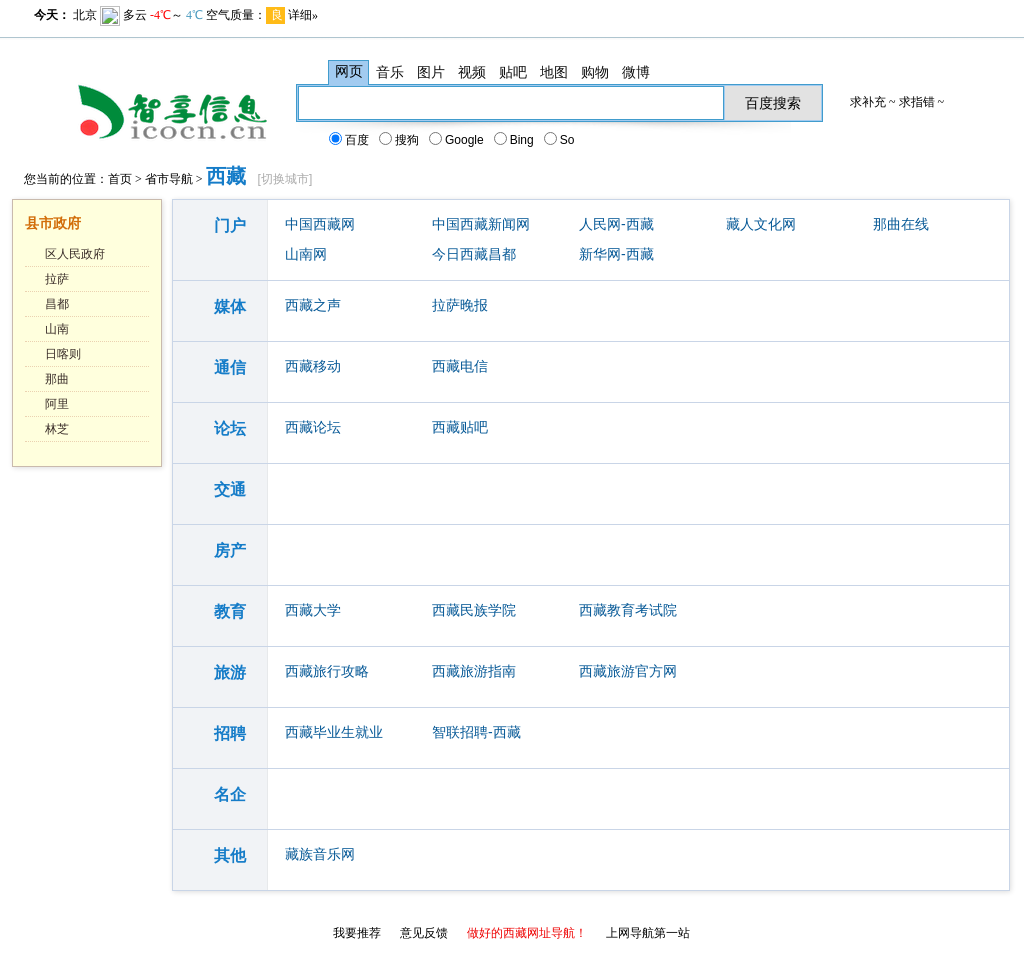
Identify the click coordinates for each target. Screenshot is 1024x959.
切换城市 (285, 179)
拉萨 (57, 279)
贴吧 (513, 72)
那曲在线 (901, 224)
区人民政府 (75, 254)
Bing (515, 140)
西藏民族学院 (474, 610)
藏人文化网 (761, 224)
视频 (472, 72)
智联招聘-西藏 (476, 732)
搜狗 (400, 140)
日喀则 (63, 354)
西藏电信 (460, 366)
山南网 (306, 254)
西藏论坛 (313, 427)
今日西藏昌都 (474, 254)
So (560, 140)
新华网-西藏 (616, 254)
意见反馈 (424, 933)
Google (457, 140)
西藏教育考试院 (628, 610)
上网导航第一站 (648, 933)
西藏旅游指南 (474, 671)
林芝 (57, 429)
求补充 (868, 102)
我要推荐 (357, 933)
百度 (350, 140)
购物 (595, 72)
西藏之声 (313, 305)
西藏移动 (313, 366)
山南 (57, 329)
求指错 (917, 102)
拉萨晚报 (460, 305)
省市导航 (169, 179)
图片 (431, 72)
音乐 (390, 72)
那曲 (57, 379)
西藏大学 (313, 610)
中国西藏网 (320, 224)
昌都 (57, 304)
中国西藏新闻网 (481, 224)
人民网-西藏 (616, 224)
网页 (349, 71)
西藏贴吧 (460, 427)
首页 (120, 179)
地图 (554, 72)
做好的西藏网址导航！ (527, 933)
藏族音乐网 (320, 854)
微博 (636, 72)
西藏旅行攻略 (327, 671)
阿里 (57, 404)
